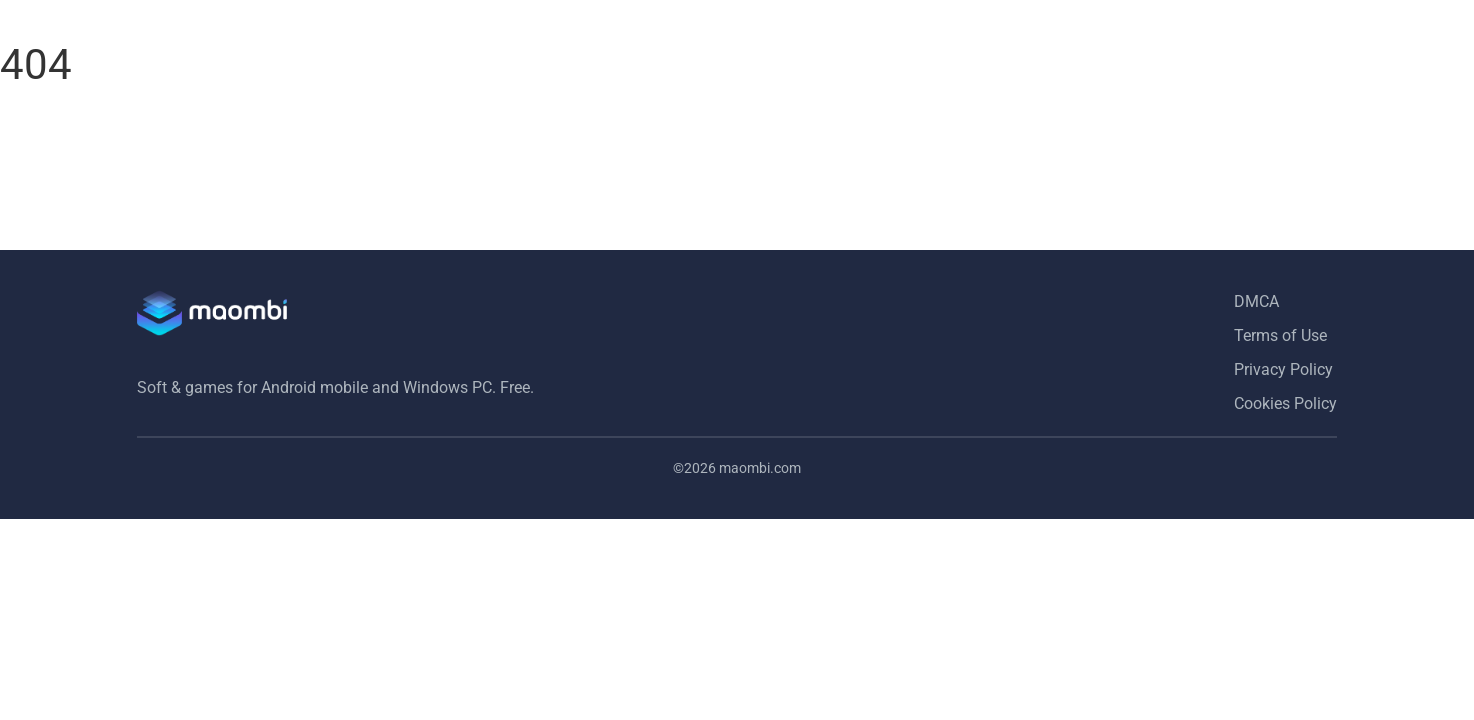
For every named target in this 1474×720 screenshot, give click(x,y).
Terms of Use (1280, 335)
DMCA (1256, 301)
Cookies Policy (1285, 403)
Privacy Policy (1283, 369)
